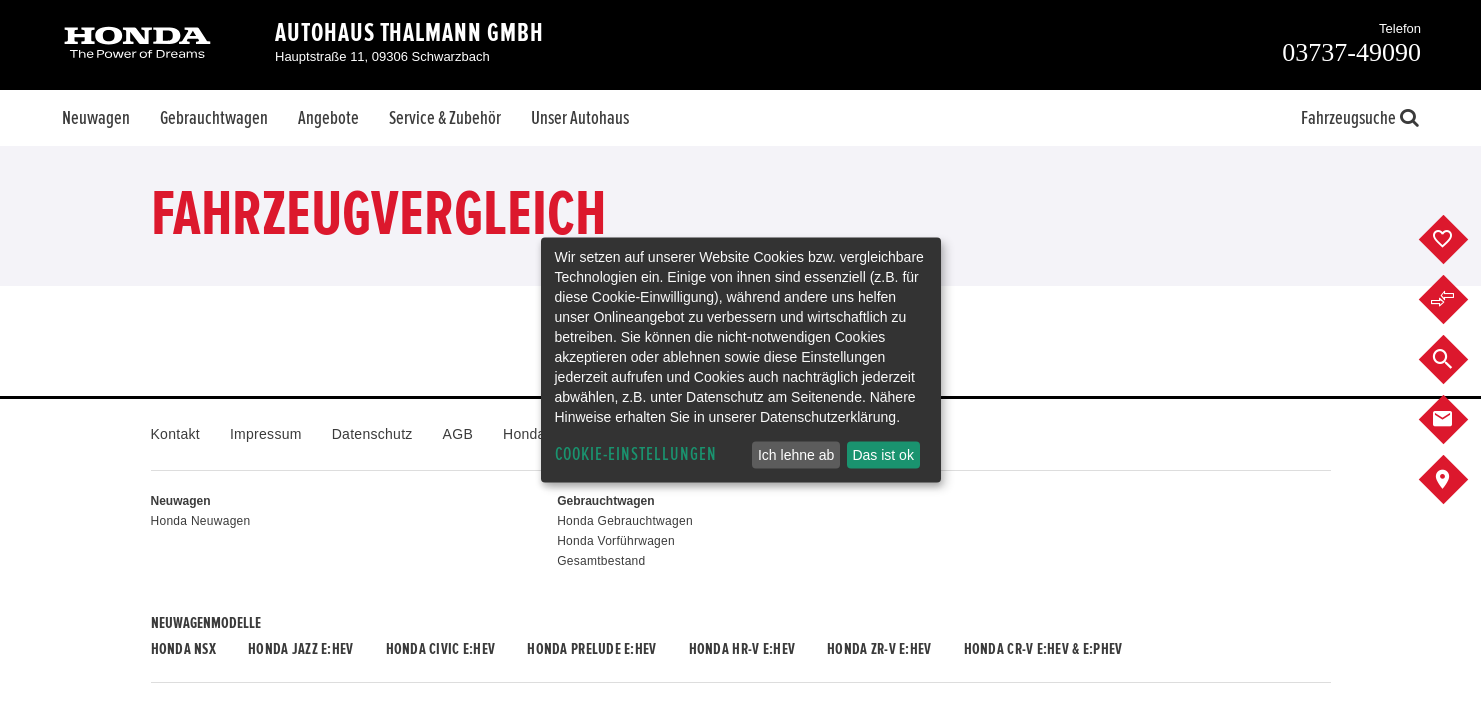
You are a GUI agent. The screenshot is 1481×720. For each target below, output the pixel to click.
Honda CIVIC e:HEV (441, 649)
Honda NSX (184, 649)
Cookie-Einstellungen (636, 454)
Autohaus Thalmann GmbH (409, 33)
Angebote (328, 118)
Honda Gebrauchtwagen (625, 521)
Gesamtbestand (601, 561)
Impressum (266, 434)
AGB (458, 434)
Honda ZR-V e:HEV (879, 649)
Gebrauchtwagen (214, 118)
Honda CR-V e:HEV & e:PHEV (1043, 649)
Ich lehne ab (796, 455)
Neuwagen (96, 118)
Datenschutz (372, 434)
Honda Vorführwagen (616, 541)
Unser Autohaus (580, 118)
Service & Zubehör (445, 118)
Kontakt (175, 434)
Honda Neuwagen (201, 521)
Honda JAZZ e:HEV (300, 649)
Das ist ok (882, 455)
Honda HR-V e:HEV (742, 649)
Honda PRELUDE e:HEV (591, 649)
